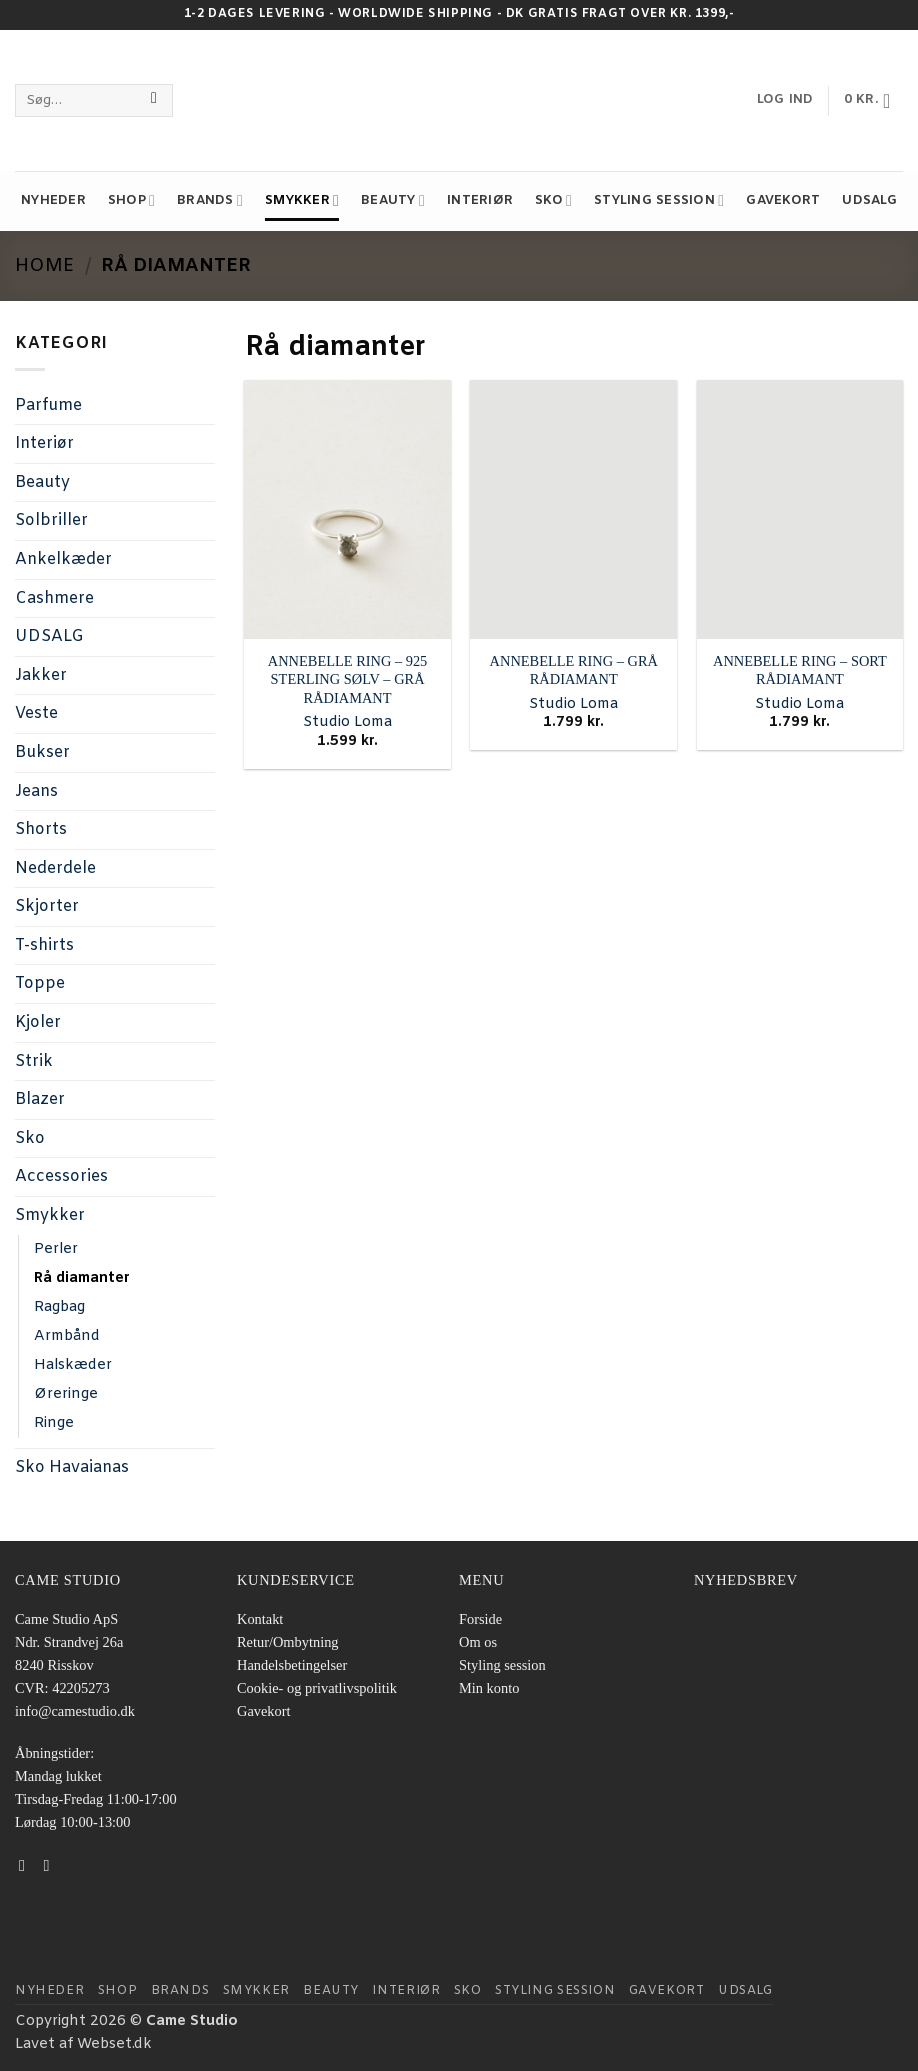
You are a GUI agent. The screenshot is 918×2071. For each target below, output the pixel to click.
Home (44, 266)
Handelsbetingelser (292, 1665)
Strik (34, 1061)
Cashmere (54, 598)
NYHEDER (53, 200)
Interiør (480, 200)
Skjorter (47, 906)
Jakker (41, 675)
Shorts (41, 829)
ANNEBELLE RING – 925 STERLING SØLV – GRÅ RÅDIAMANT (347, 679)
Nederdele (55, 868)
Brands (210, 200)
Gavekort (783, 200)
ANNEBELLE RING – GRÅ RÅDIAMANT (574, 670)
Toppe (40, 983)
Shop (131, 200)
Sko (553, 200)
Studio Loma (347, 723)
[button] (873, 101)
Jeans (36, 791)
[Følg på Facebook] (27, 1865)
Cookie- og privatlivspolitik (317, 1688)
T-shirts (44, 945)
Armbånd (67, 1336)
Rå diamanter (82, 1278)
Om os (478, 1642)
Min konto (489, 1688)
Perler (56, 1249)
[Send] (154, 101)
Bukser (42, 752)
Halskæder (73, 1365)
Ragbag (59, 1307)
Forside (480, 1619)
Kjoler (38, 1022)
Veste (36, 713)
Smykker (302, 200)
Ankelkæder (63, 559)
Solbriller (51, 520)
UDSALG (869, 200)
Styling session (502, 1665)
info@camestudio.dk (75, 1711)
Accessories (61, 1176)
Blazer (40, 1099)
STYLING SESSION (659, 200)
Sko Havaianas (72, 1467)
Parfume (48, 405)
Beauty (393, 200)
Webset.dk (114, 2044)
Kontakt (260, 1619)
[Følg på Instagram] (52, 1865)
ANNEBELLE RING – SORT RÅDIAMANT (800, 670)
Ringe (54, 1423)
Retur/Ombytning (288, 1642)
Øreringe (66, 1394)
